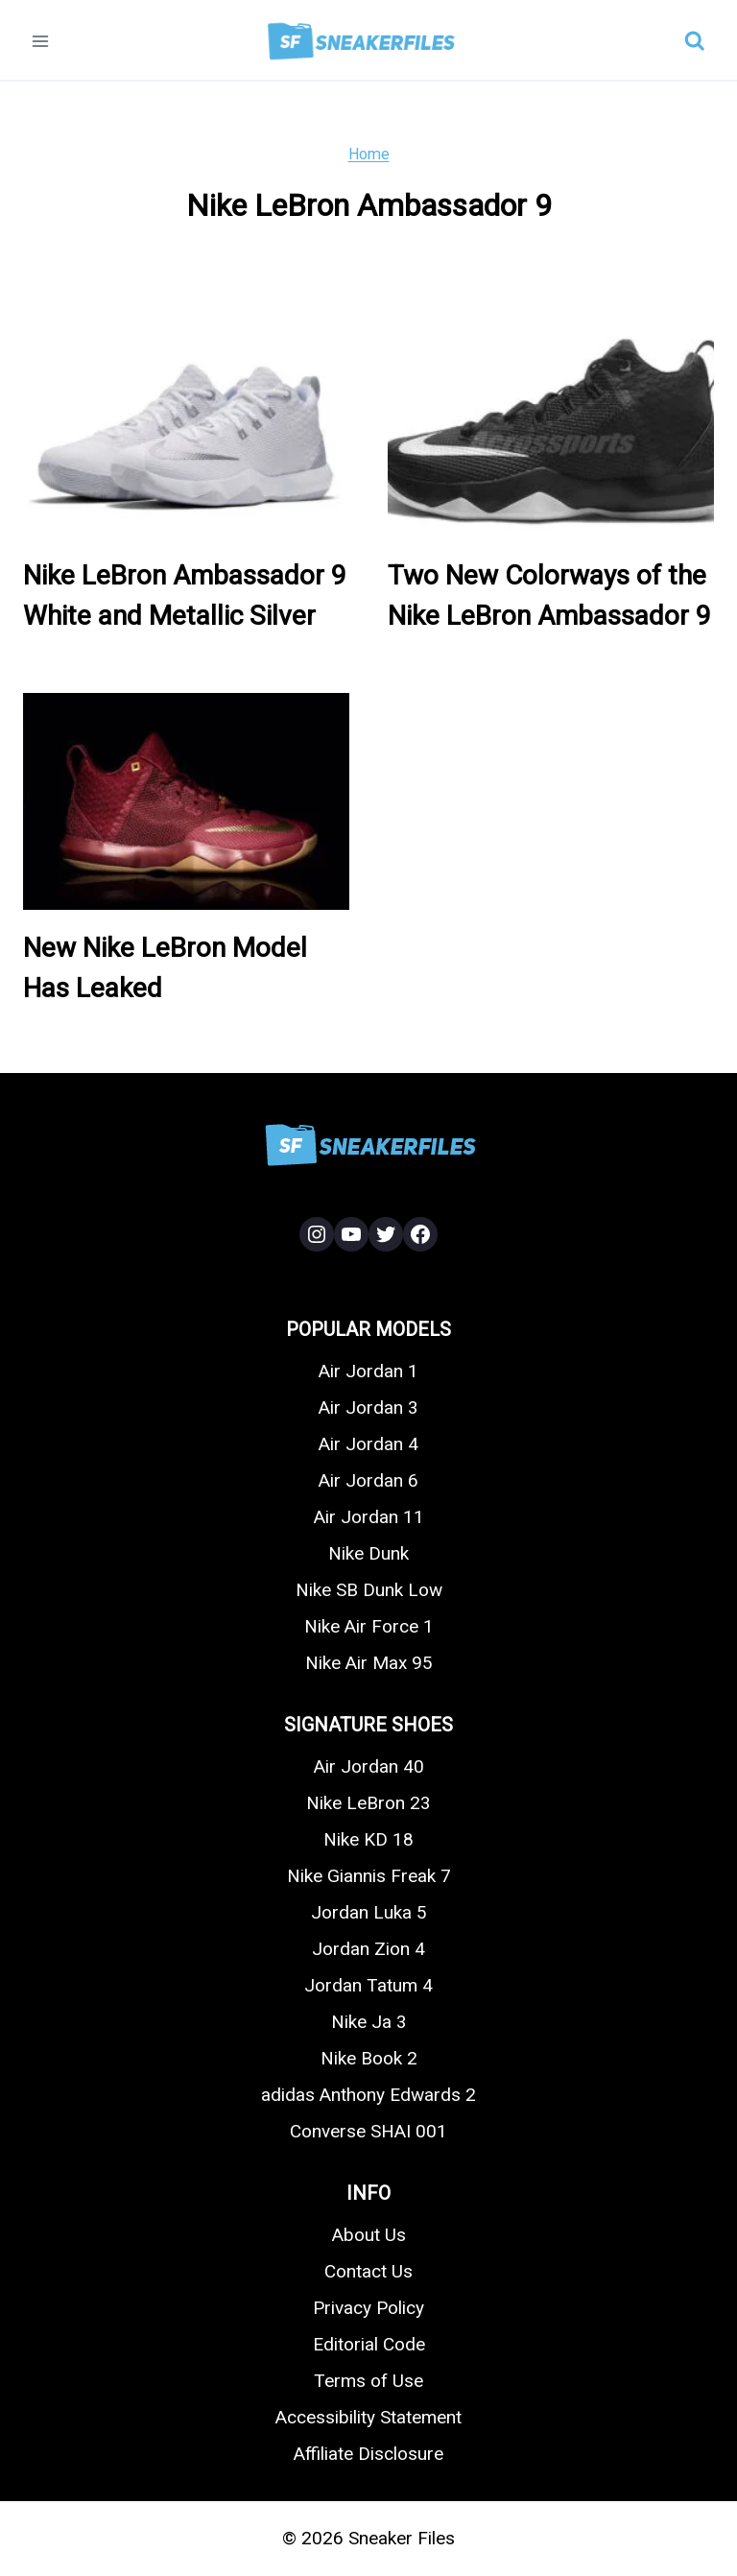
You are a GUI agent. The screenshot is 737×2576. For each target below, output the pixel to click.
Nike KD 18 (368, 1839)
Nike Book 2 (369, 2058)
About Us (369, 2235)
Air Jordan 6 (368, 1480)
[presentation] (186, 428)
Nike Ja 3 (369, 2022)
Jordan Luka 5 (369, 1912)
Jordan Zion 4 (368, 1949)
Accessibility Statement (368, 2417)
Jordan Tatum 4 (368, 1985)
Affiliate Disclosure (368, 2454)
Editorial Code (369, 2344)
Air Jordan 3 (368, 1407)
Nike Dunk (368, 1553)
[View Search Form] (695, 41)
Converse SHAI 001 (368, 2131)
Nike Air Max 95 (369, 1663)
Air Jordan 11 (369, 1517)
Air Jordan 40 (369, 1766)
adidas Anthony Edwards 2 (368, 2095)
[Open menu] (41, 41)
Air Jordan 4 (368, 1444)
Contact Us (368, 2271)
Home (369, 154)
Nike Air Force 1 (369, 1626)
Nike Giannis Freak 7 (369, 1876)
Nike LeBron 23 (368, 1803)
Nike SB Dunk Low (369, 1590)
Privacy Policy (368, 2308)
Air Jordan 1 (368, 1371)
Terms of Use (368, 2381)
